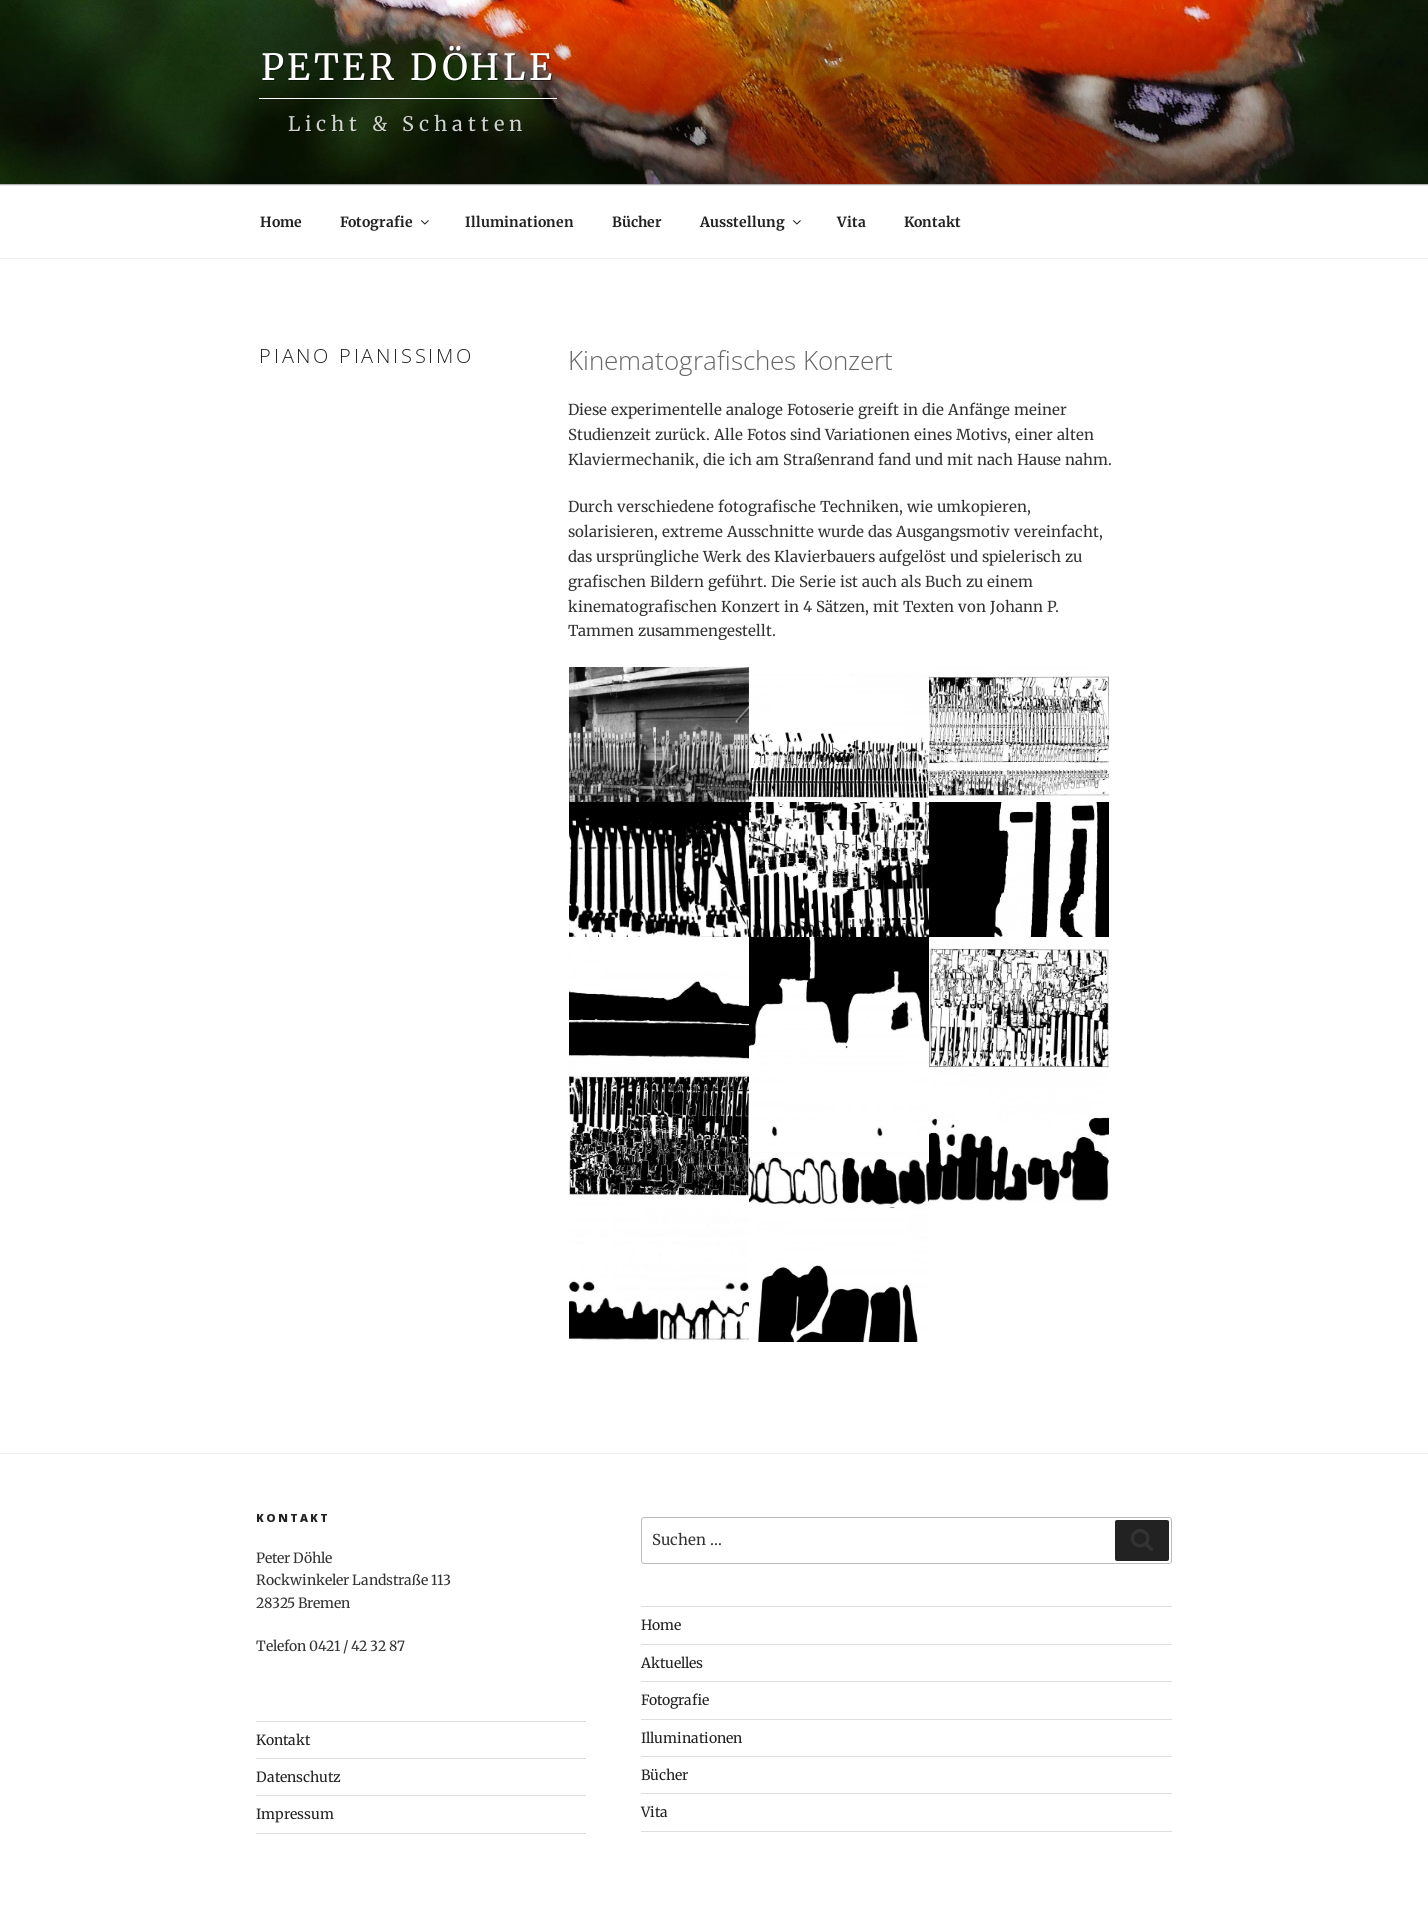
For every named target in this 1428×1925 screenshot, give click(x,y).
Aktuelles (672, 1663)
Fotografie (386, 222)
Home (281, 222)
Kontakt (932, 222)
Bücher (637, 222)
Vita (851, 222)
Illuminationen (519, 222)
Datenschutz (298, 1777)
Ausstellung (752, 222)
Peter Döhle (408, 67)
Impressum (295, 1814)
